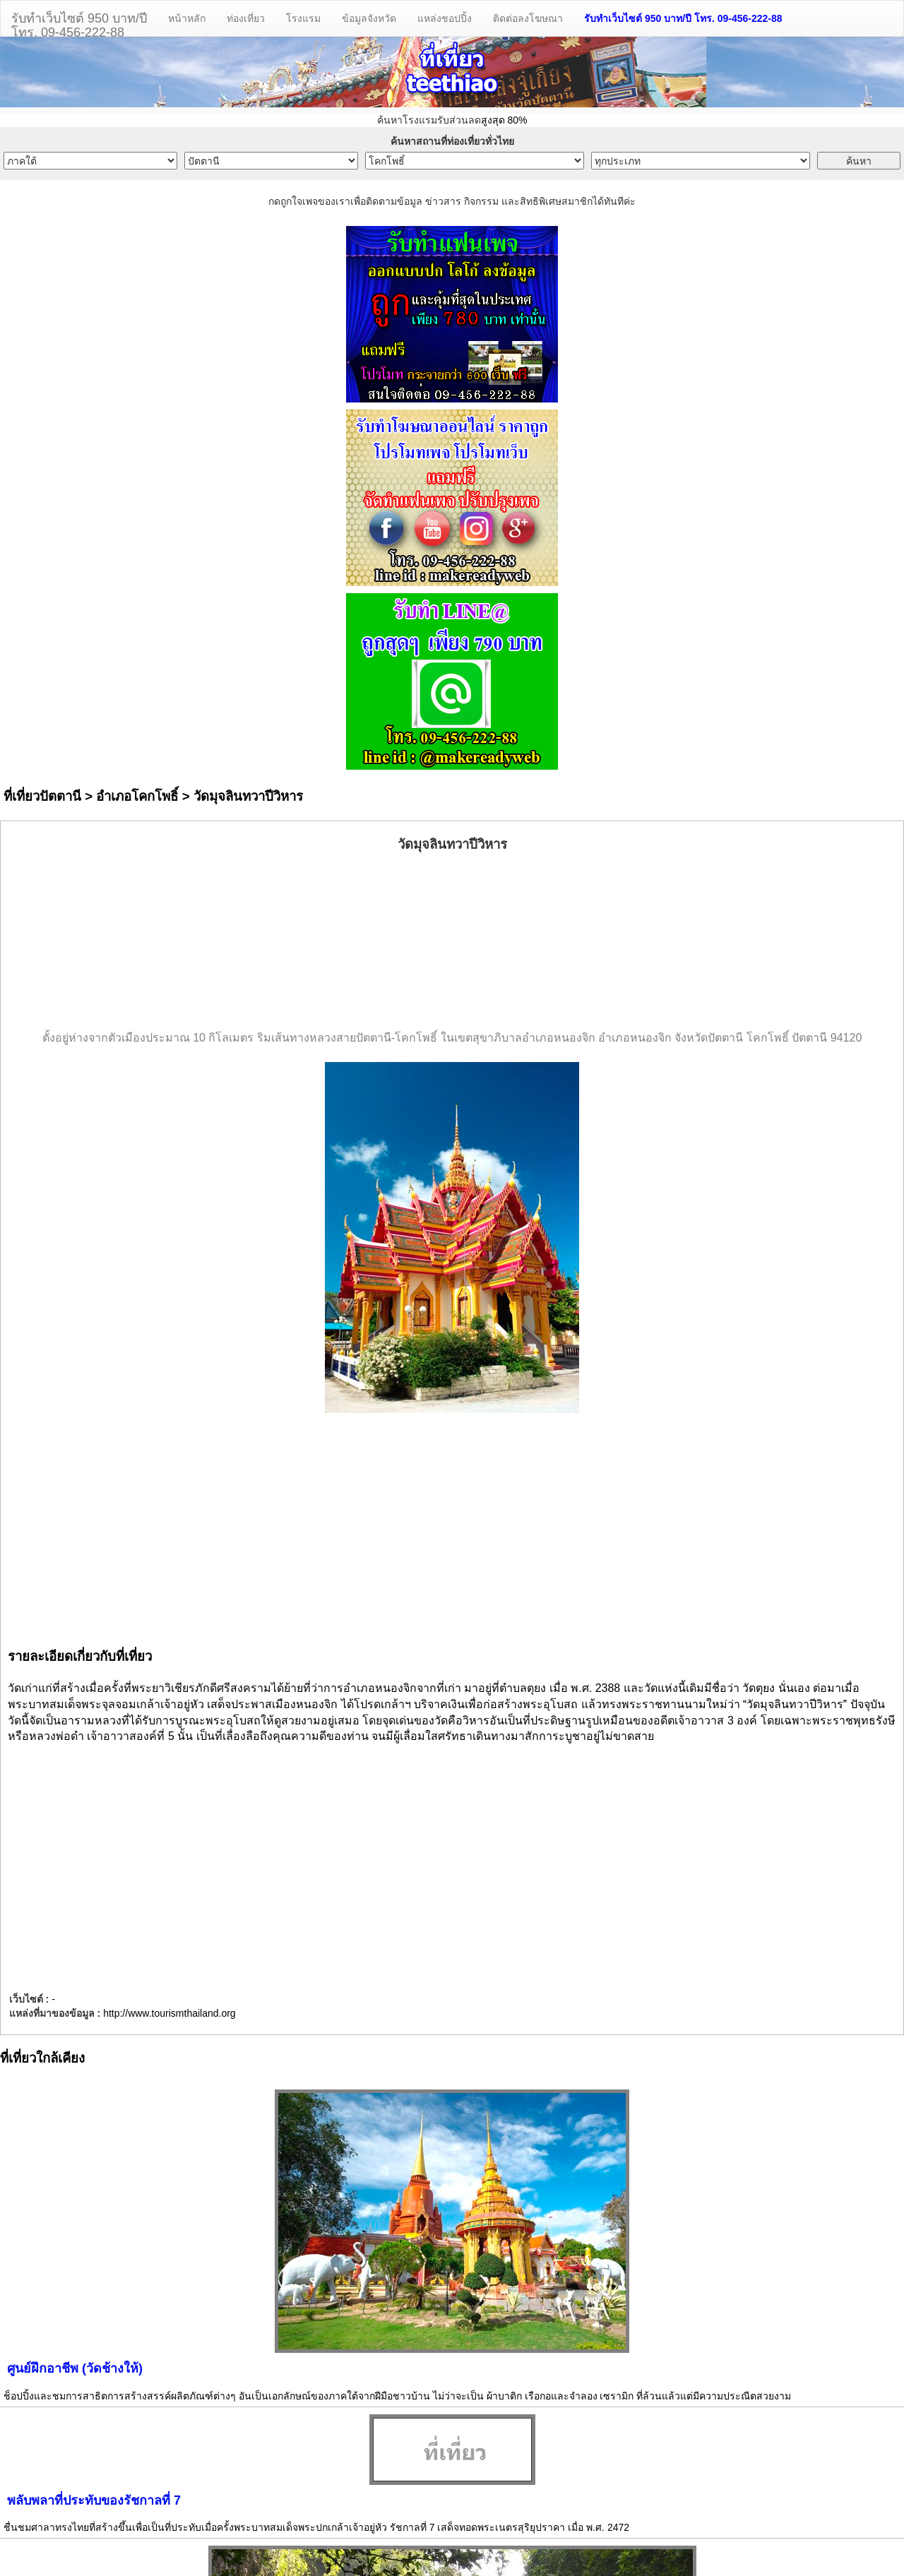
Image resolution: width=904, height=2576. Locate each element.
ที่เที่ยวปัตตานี (42, 796)
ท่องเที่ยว (246, 18)
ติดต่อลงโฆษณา (528, 18)
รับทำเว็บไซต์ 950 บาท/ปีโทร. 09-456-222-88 (79, 23)
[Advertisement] (452, 942)
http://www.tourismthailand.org (169, 2013)
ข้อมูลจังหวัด (369, 18)
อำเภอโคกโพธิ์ (137, 796)
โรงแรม (303, 18)
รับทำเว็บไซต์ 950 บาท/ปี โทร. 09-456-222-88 (683, 18)
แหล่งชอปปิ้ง (444, 18)
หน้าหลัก (187, 18)
